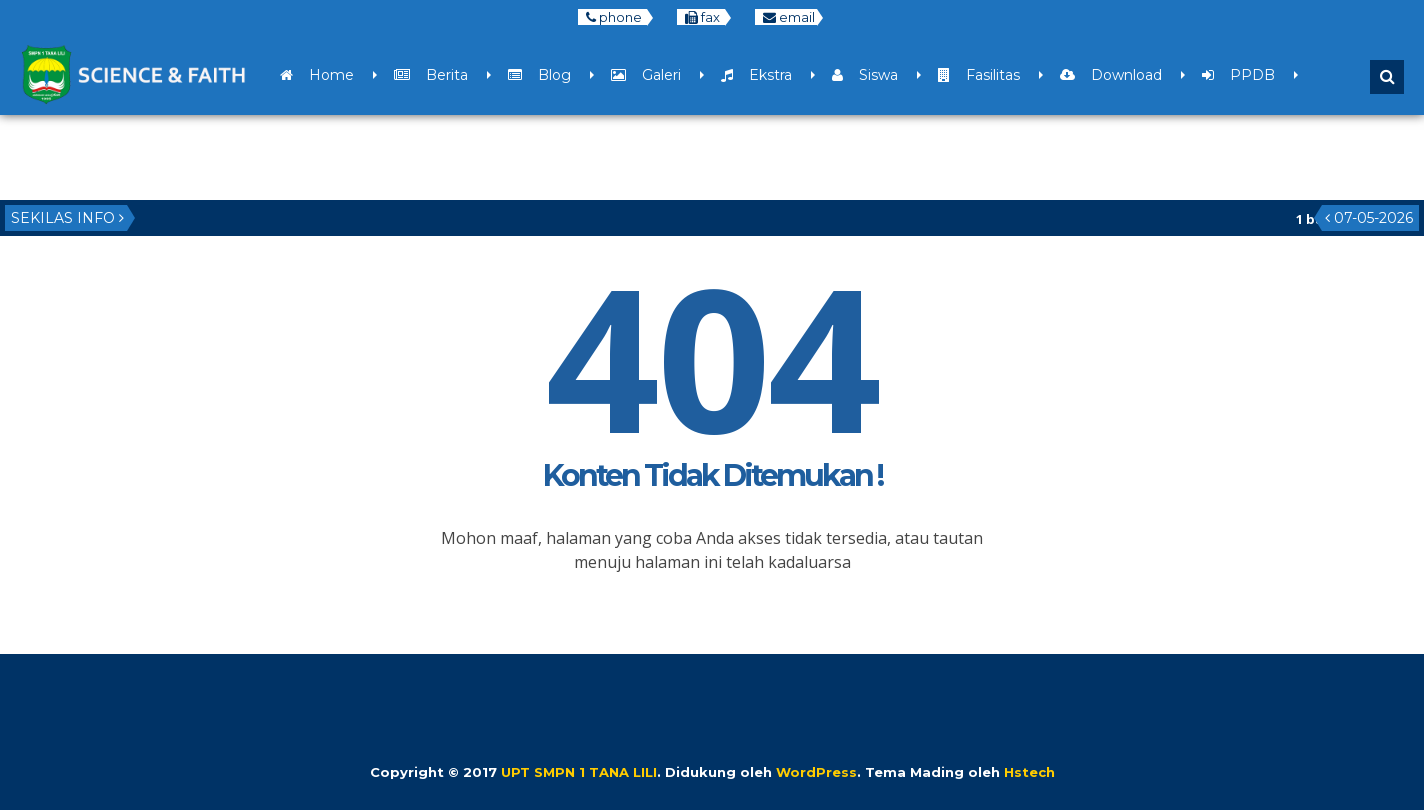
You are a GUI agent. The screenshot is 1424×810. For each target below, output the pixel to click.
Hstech (1029, 772)
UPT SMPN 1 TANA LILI (579, 772)
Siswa (865, 75)
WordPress (816, 772)
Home (317, 75)
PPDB (1238, 75)
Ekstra (756, 75)
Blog (539, 75)
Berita (431, 75)
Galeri (646, 75)
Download (1111, 75)
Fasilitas (979, 75)
